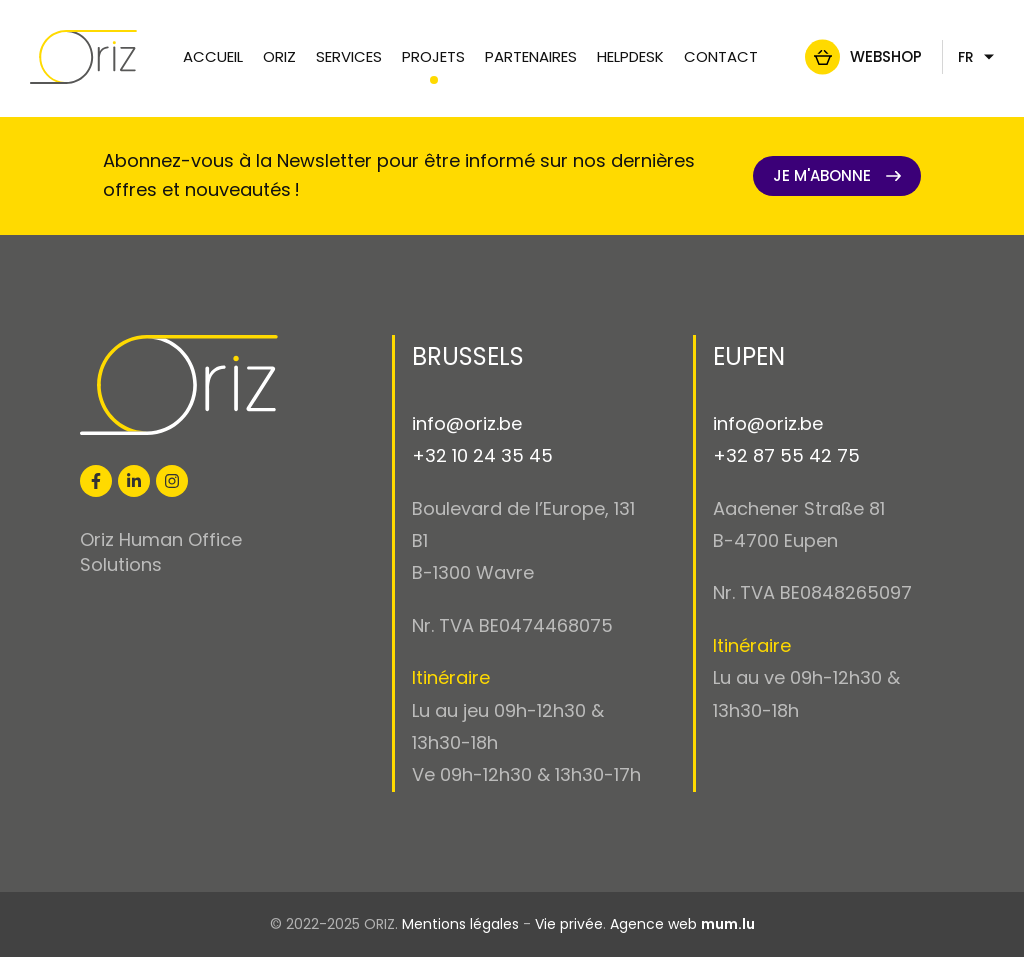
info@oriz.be (467, 423)
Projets (433, 56)
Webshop (876, 56)
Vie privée (569, 924)
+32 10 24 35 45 (482, 455)
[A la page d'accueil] (93, 57)
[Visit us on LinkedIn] (134, 481)
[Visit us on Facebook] (96, 481)
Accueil (213, 56)
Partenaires (531, 56)
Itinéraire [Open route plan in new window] (451, 677)
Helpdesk (630, 56)
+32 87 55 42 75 (786, 455)
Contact (721, 56)
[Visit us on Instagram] (172, 481)
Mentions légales (460, 924)
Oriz (279, 56)
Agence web (653, 924)
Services (349, 56)
